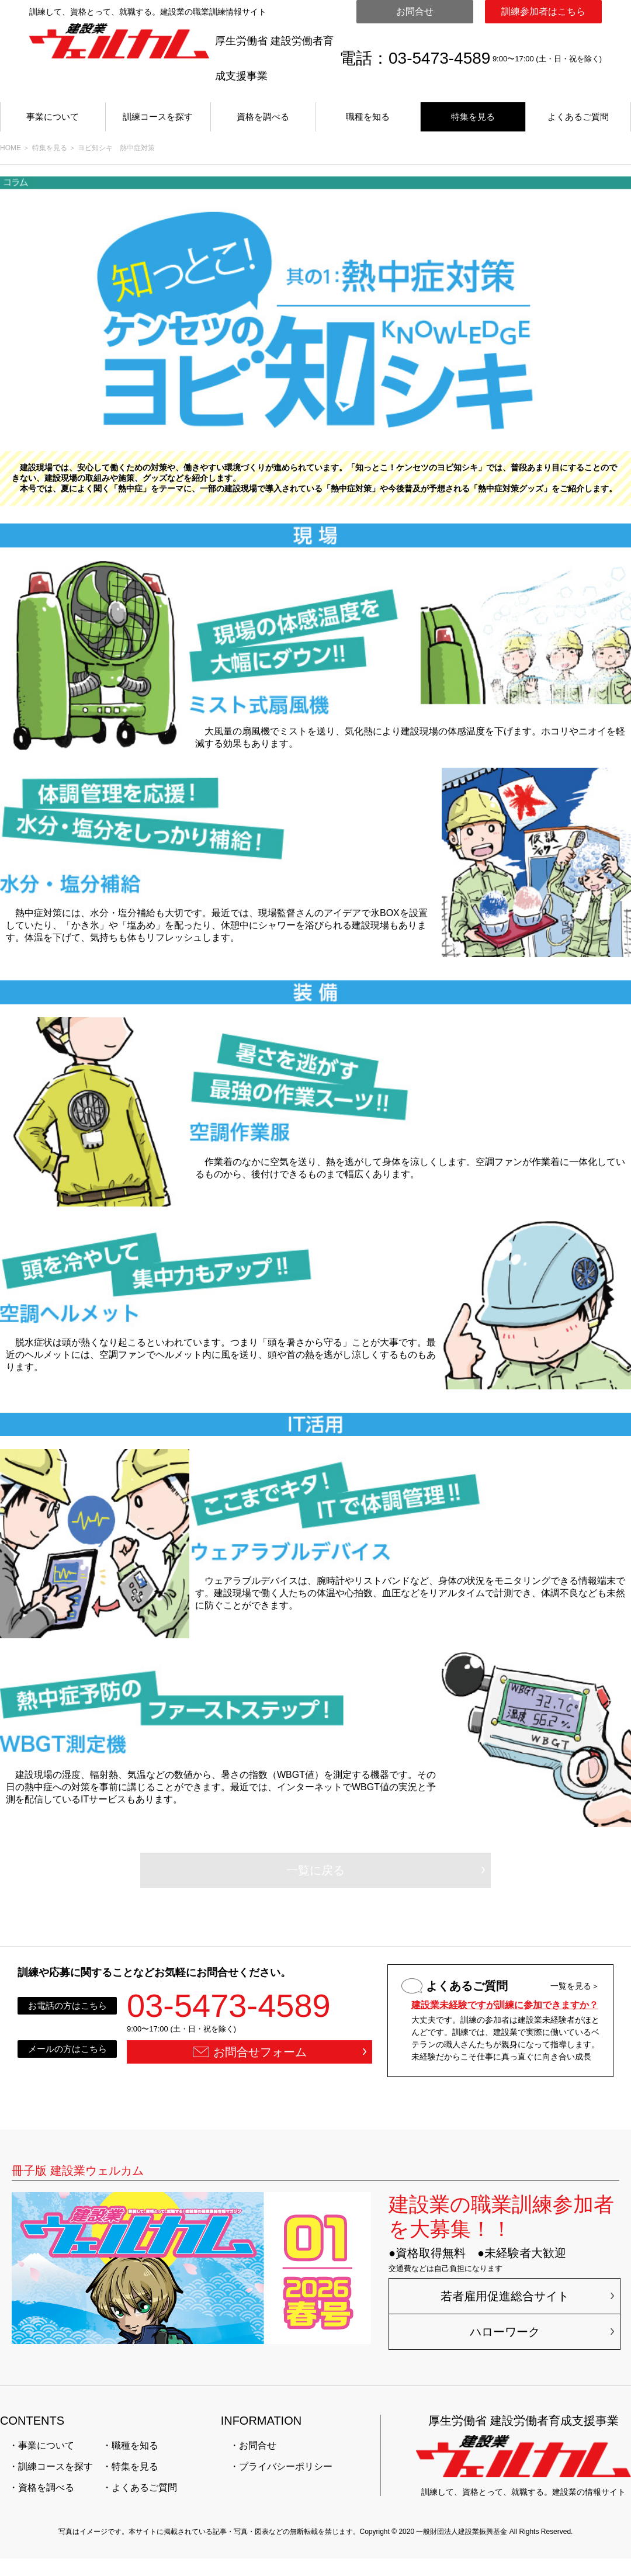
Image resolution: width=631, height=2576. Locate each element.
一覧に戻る (315, 1870)
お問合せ (415, 11)
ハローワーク (505, 2331)
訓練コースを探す (158, 117)
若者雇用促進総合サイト (505, 2296)
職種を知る (368, 117)
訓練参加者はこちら (543, 11)
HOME (10, 148)
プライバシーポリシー (285, 2466)
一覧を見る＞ (574, 1986)
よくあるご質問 (578, 117)
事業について (52, 117)
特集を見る (473, 117)
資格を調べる (263, 117)
